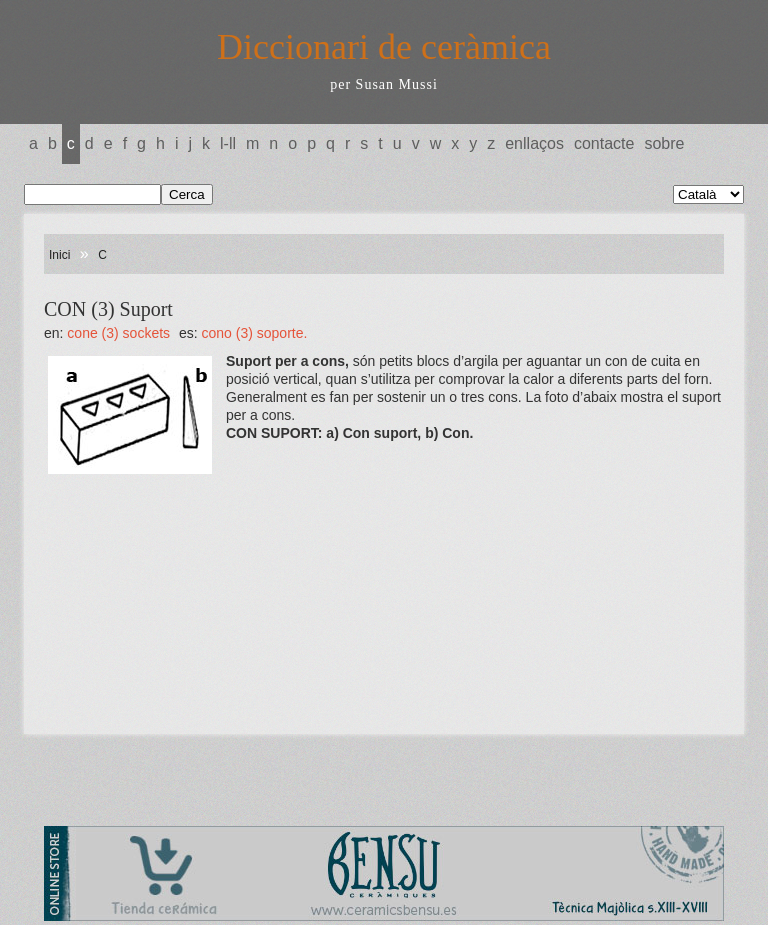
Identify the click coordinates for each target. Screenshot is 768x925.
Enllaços (534, 143)
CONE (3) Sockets (118, 333)
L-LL (228, 143)
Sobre (664, 143)
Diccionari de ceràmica (384, 47)
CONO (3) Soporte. (255, 333)
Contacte (604, 143)
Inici (59, 255)
